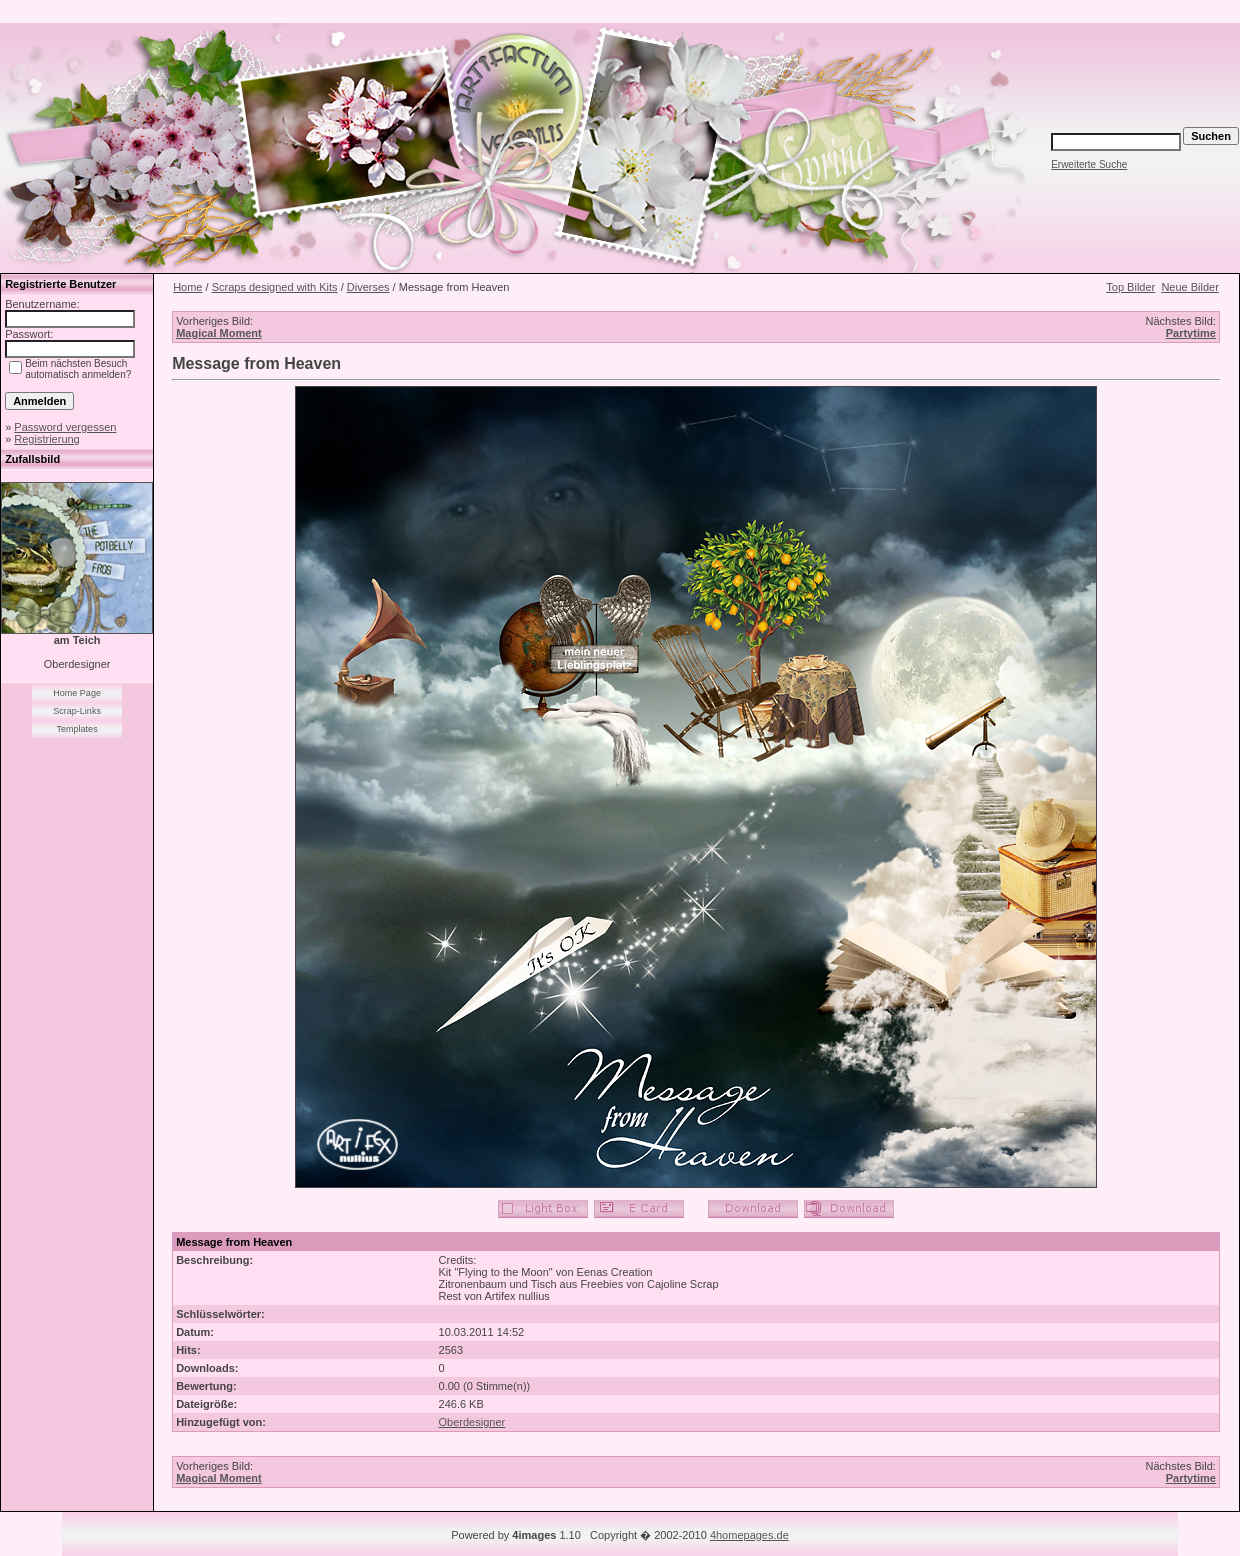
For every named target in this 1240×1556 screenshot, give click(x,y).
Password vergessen (65, 427)
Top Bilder (1130, 287)
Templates (77, 729)
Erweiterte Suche (1089, 164)
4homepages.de (749, 1535)
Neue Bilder (1189, 287)
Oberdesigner (472, 1422)
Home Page (77, 693)
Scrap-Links (77, 711)
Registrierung (46, 439)
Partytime (1191, 333)
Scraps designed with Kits (275, 287)
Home (187, 287)
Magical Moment (219, 333)
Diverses (368, 287)
